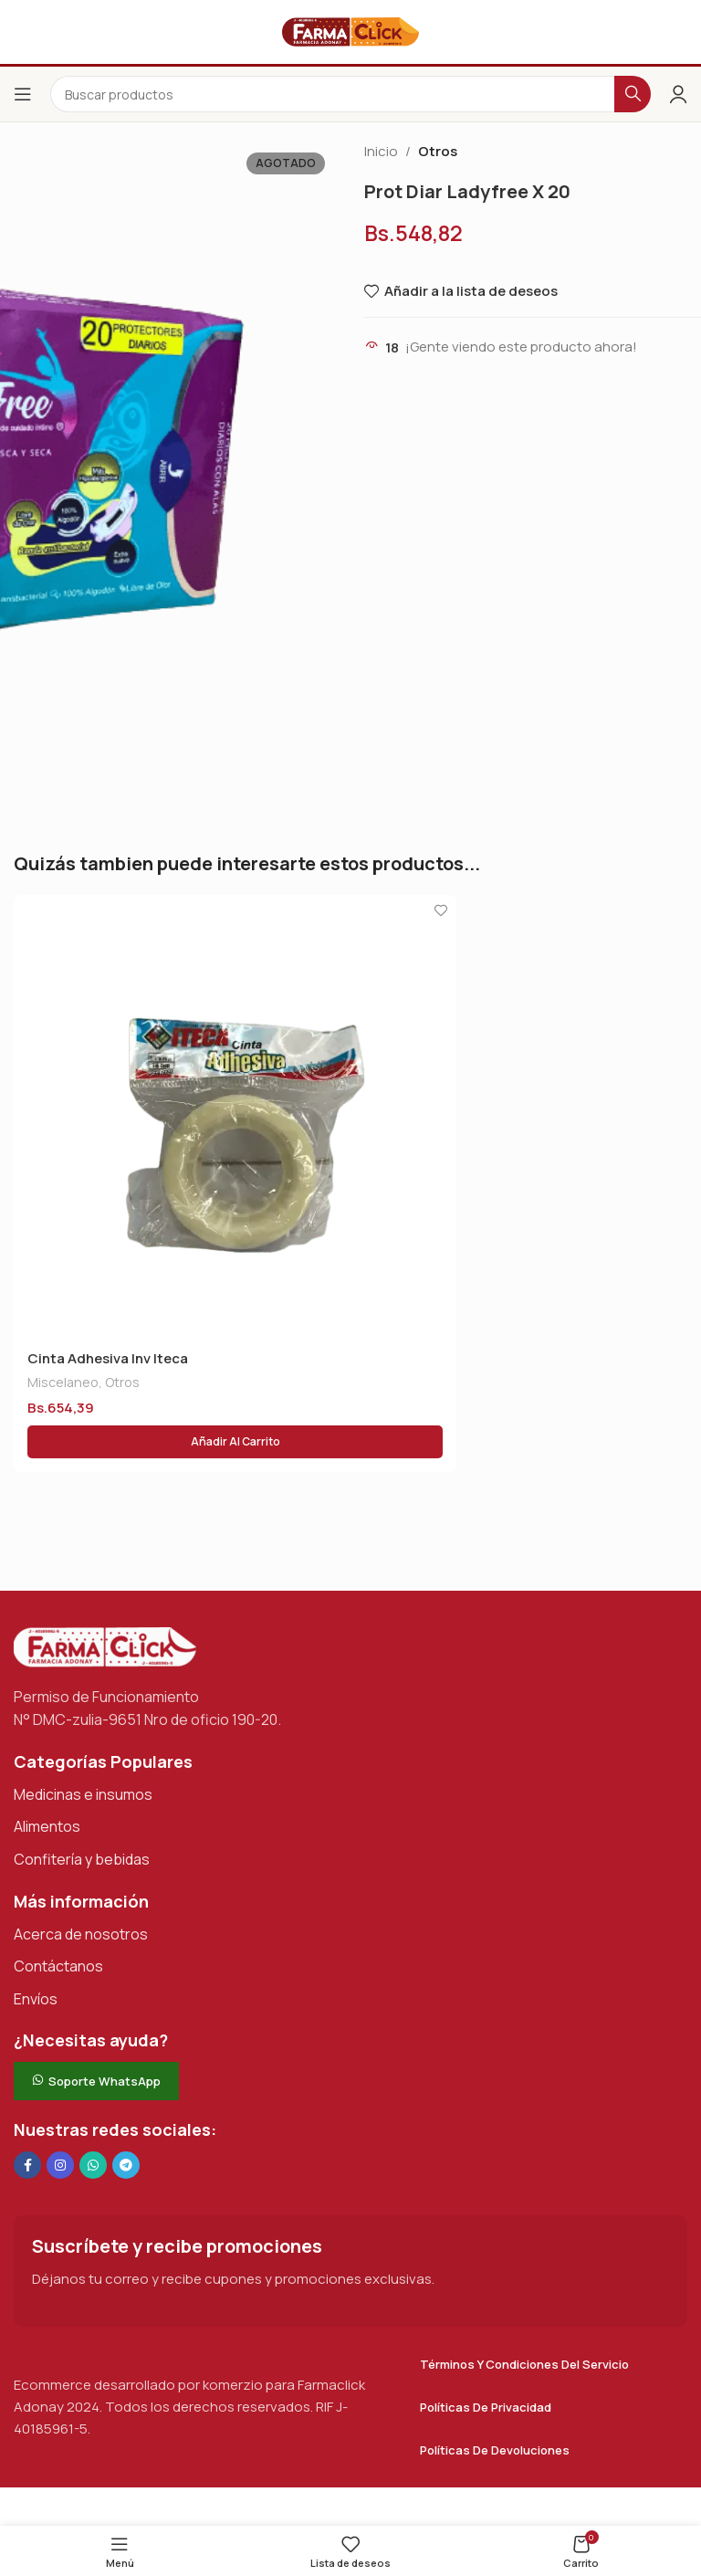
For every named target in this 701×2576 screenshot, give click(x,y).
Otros (437, 151)
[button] (235, 1441)
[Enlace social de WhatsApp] (93, 2165)
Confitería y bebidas (82, 1859)
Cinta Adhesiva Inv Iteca (107, 1358)
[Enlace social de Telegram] (126, 2165)
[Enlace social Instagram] (60, 2165)
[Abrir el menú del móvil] (23, 94)
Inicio (381, 151)
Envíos (36, 1999)
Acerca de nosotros (81, 1934)
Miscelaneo (63, 1382)
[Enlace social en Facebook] (27, 2165)
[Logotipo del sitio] (350, 30)
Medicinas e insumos (83, 1794)
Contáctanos (58, 1966)
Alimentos (47, 1826)
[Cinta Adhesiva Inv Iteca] (235, 1116)
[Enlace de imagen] (105, 1646)
